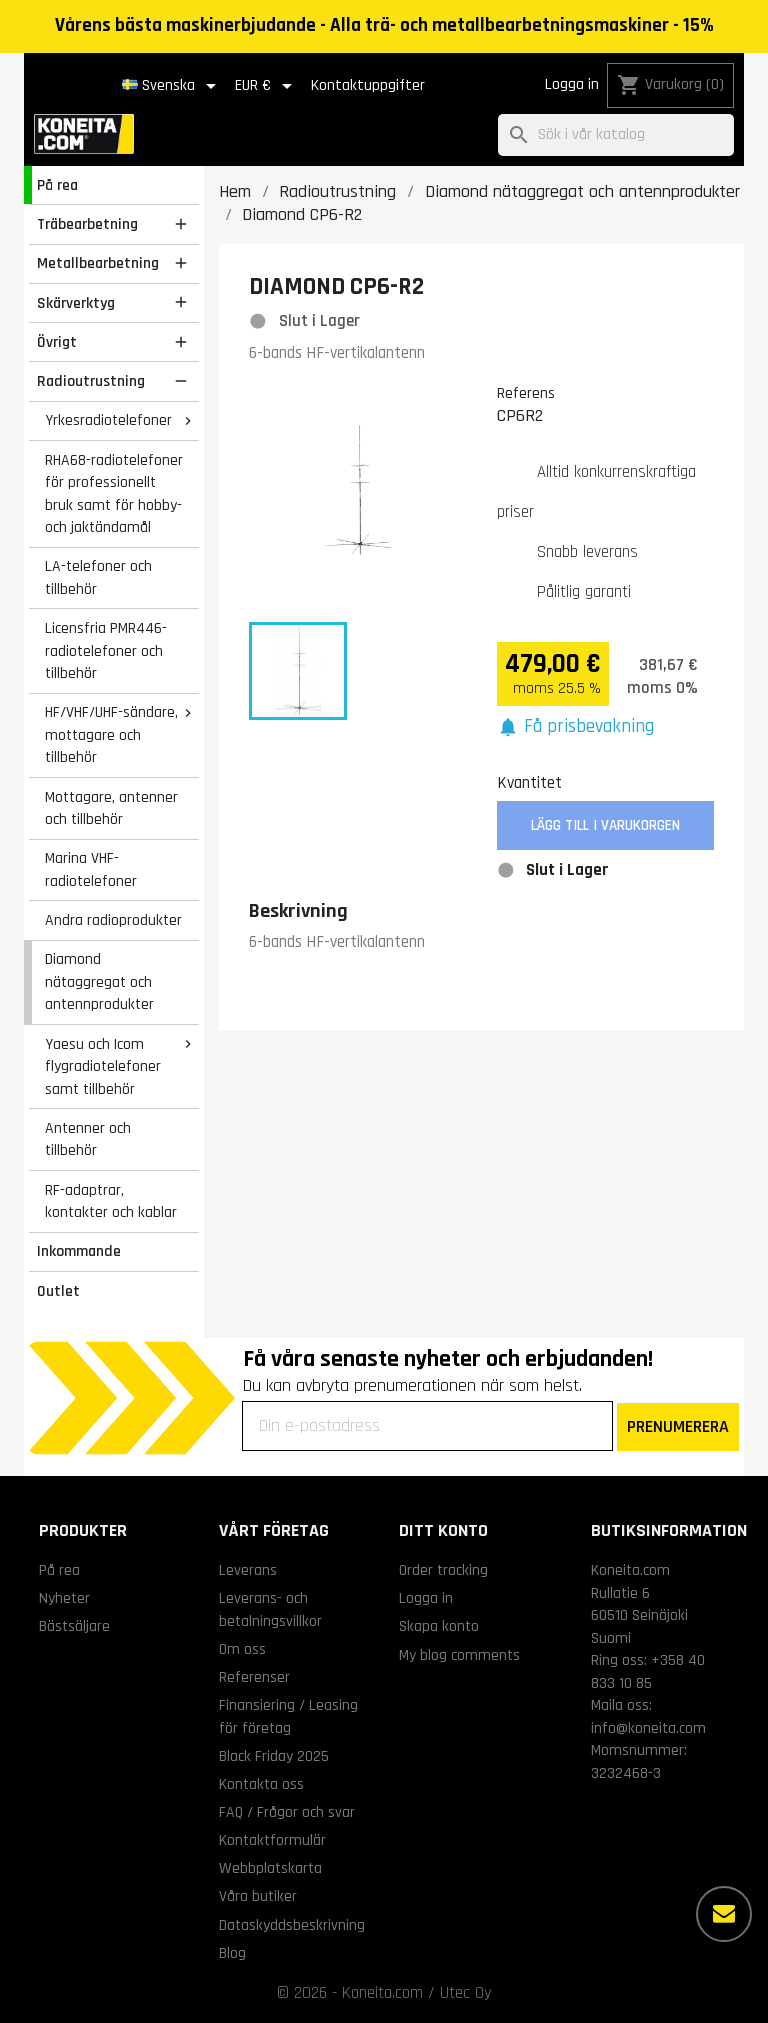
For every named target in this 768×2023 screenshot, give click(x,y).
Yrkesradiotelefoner (108, 420)
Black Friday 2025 (274, 1756)
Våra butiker (258, 1896)
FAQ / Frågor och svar (287, 1812)
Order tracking (443, 1570)
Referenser (254, 1677)
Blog (232, 1953)
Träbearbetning (87, 224)
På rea (57, 185)
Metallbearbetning (98, 263)
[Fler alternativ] (724, 1914)
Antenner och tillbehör (88, 1139)
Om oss (242, 1649)
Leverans (248, 1570)
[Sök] (616, 135)
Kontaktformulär (272, 1840)
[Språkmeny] (172, 86)
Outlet (58, 1291)
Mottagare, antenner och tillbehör (111, 808)
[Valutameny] (267, 86)
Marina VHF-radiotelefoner (91, 869)
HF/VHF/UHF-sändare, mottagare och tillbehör (111, 734)
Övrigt (57, 342)
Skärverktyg (76, 303)
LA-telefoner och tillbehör (98, 577)
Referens (526, 393)
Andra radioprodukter (113, 920)
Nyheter (64, 1598)
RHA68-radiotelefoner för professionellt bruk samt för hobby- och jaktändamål (114, 494)
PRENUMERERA (678, 1426)
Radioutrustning (91, 381)
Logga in (572, 84)
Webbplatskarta (270, 1868)
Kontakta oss (261, 1784)
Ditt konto (443, 1530)
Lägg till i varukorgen (605, 825)
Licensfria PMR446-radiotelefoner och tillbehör (106, 650)
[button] (576, 727)
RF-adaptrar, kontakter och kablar (111, 1201)
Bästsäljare (74, 1626)
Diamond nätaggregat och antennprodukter (99, 981)
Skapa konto (439, 1626)
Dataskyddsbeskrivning (292, 1925)
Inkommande (79, 1251)
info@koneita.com (648, 1728)
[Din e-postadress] (427, 1426)
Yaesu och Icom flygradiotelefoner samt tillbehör (103, 1066)
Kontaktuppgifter (368, 85)
